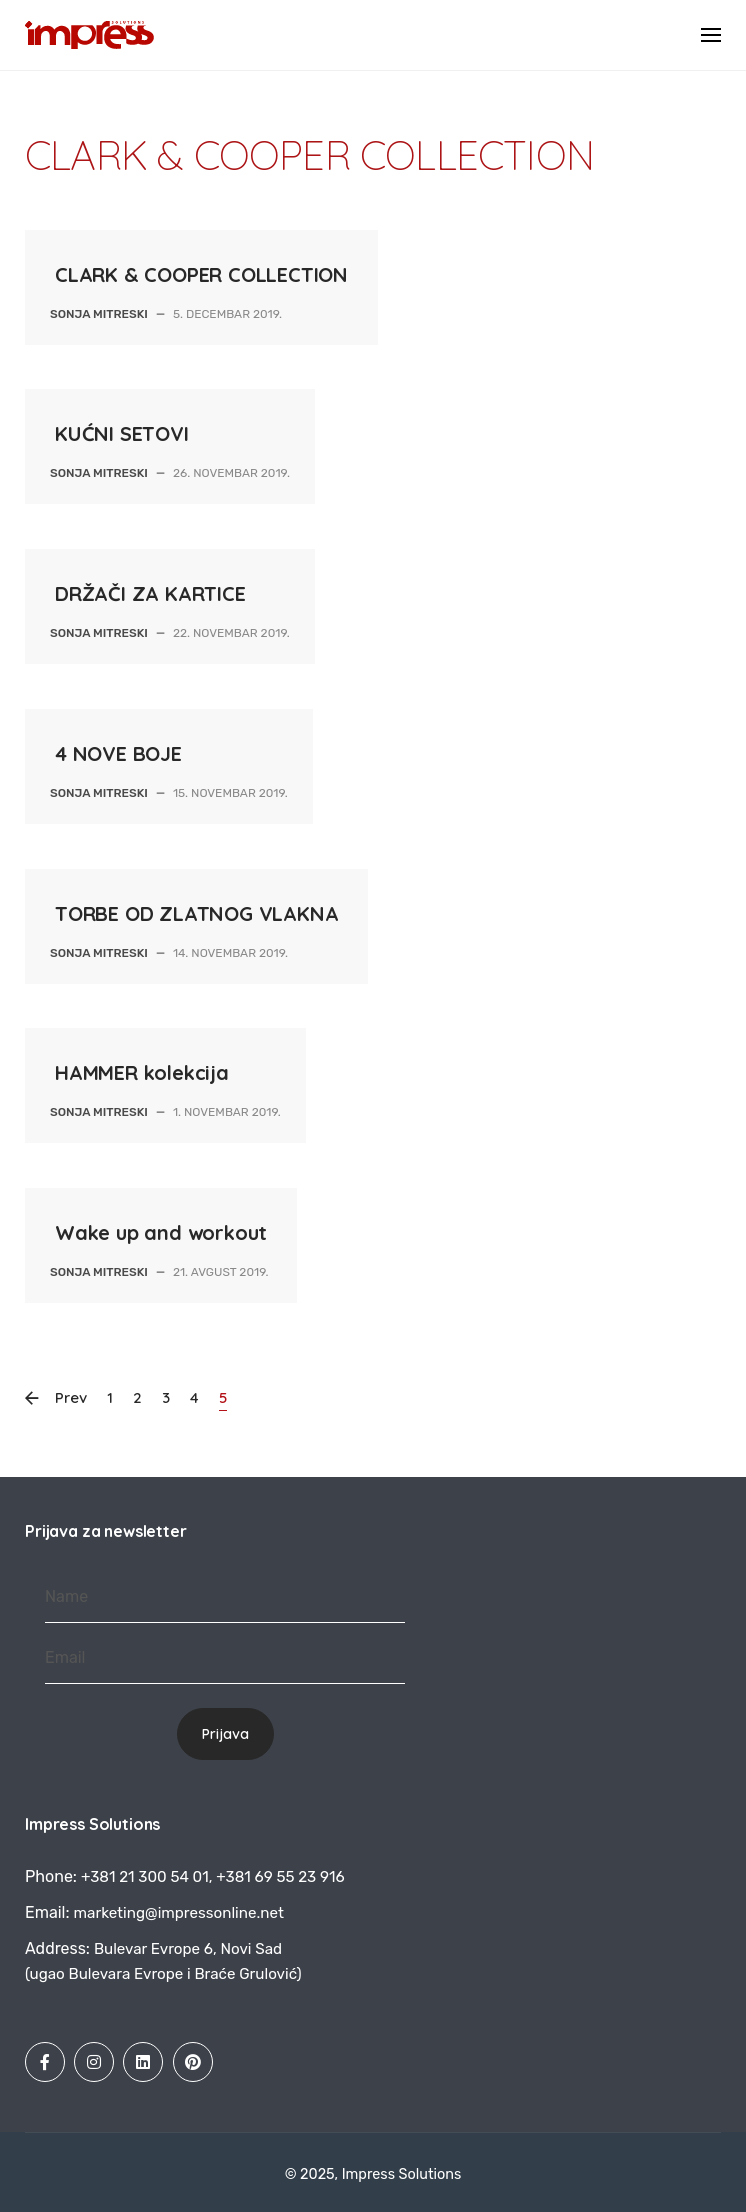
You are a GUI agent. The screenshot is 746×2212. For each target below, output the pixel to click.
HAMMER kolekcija (142, 1072)
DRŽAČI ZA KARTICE (150, 593)
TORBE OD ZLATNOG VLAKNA (196, 913)
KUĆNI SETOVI (122, 433)
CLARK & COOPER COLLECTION (201, 274)
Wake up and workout (161, 1232)
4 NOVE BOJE (118, 753)
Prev (66, 1398)
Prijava (225, 1734)
